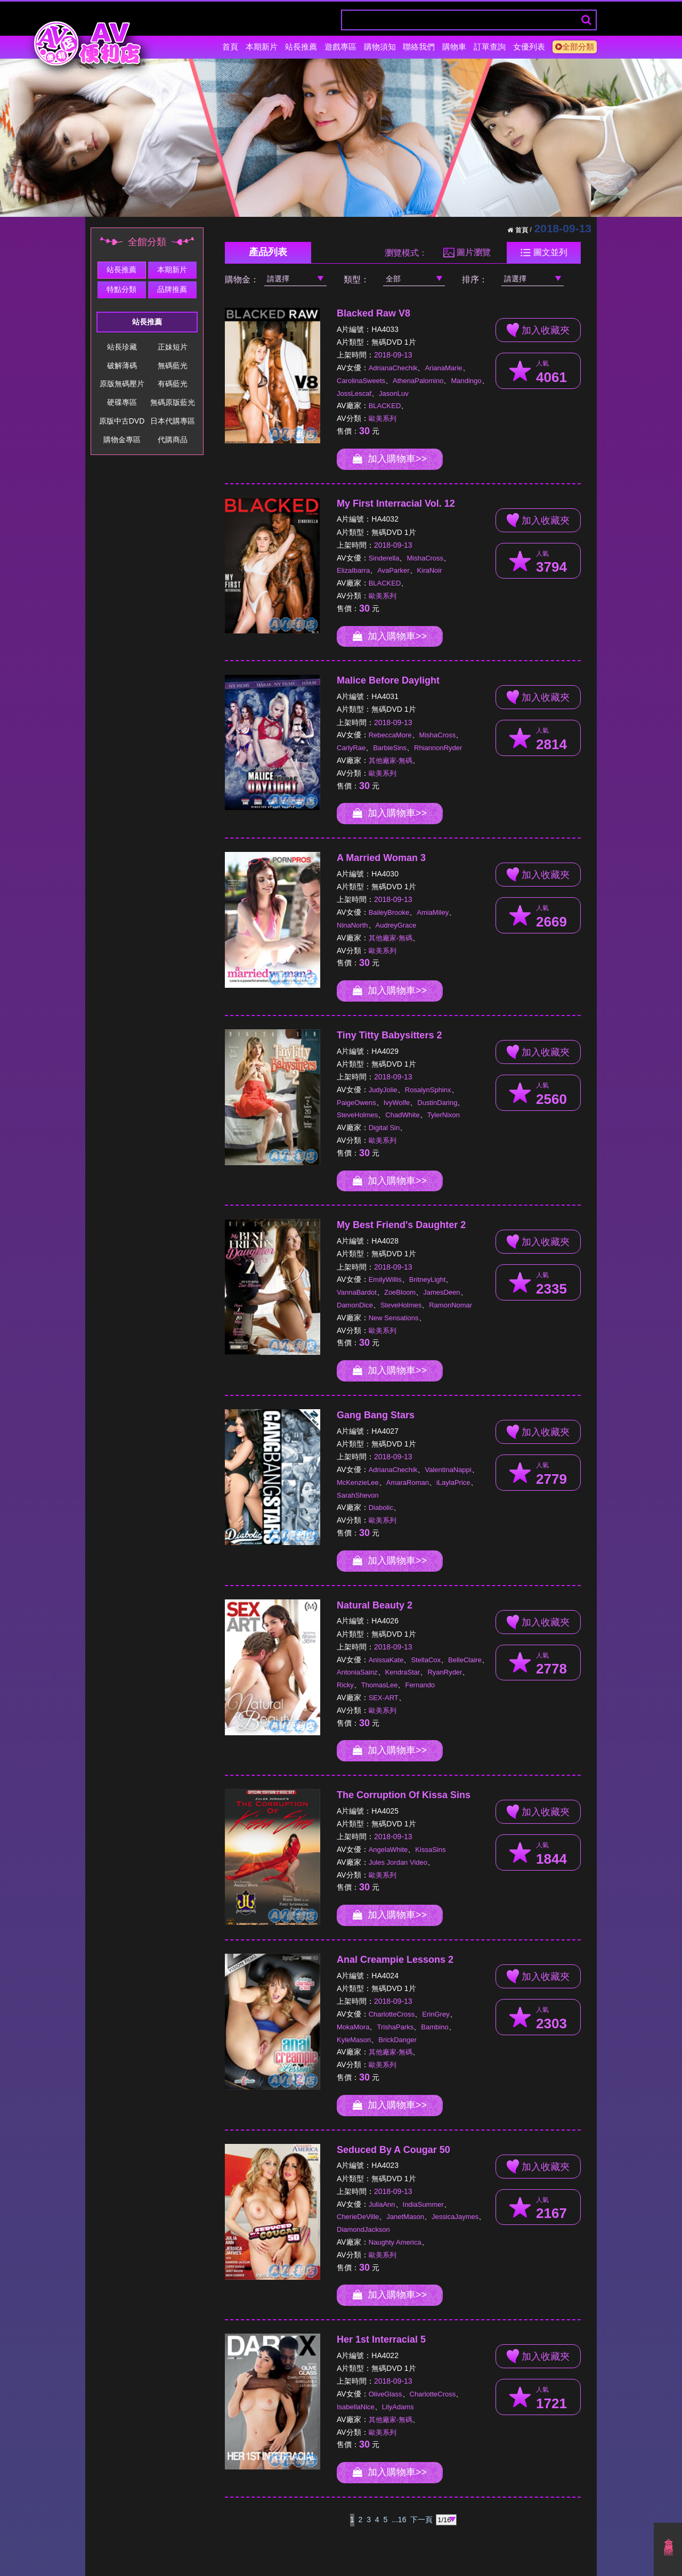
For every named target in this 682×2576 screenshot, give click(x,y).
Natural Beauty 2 (374, 1605)
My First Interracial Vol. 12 (396, 503)
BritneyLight (427, 1279)
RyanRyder (444, 1672)
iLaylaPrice (453, 1482)
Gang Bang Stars (376, 1415)
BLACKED (385, 406)
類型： (356, 279)
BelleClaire (465, 1660)
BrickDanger (397, 2040)
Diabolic (381, 1508)
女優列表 (529, 46)
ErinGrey (435, 2014)
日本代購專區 (172, 421)
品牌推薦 (172, 289)
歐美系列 (382, 418)
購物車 (454, 46)
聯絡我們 (419, 46)
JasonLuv (394, 393)
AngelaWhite (388, 1850)
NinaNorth (352, 925)
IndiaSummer (423, 2204)
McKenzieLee (358, 1482)
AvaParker (393, 570)
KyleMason (354, 2040)
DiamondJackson (363, 2229)
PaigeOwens (356, 1103)
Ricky (345, 1685)
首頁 (230, 46)
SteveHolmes (357, 1115)
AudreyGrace (396, 925)
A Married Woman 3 (381, 857)
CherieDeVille (358, 2217)
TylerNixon (443, 1115)
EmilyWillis (385, 1279)
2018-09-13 (393, 355)
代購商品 (173, 439)
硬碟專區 (122, 402)
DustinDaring (437, 1103)
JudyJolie (383, 1090)
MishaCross (425, 558)
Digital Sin (384, 1128)
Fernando (420, 1685)
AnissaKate (386, 1660)
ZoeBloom (400, 1292)
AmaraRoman (407, 1482)
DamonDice (355, 1305)
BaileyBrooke (389, 912)
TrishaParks (395, 2027)
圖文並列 (543, 252)
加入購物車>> (390, 458)
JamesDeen (441, 1292)
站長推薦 (301, 46)
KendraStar (402, 1672)
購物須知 (380, 46)
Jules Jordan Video (398, 1862)
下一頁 (421, 2519)
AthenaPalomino (418, 381)
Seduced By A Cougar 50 (393, 2149)
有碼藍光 (173, 383)
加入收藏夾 (538, 330)
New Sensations (394, 1318)
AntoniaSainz (357, 1672)
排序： (475, 279)
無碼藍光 (173, 365)
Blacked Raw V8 (373, 313)
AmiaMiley (433, 912)
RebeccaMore (390, 735)
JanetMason (405, 2217)
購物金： (242, 279)
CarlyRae (351, 748)
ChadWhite (402, 1115)
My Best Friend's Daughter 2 (401, 1225)
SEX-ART (384, 1698)
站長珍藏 (122, 347)
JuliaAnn (382, 2204)
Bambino (434, 2027)
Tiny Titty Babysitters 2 (389, 1035)
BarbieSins (390, 748)
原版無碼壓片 (122, 383)
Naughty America (395, 2242)
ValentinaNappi (448, 1470)
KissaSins (430, 1850)
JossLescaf (354, 393)
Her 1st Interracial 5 (381, 2339)
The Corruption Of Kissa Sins (403, 1795)
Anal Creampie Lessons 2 (395, 1959)
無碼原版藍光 (172, 402)
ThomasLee (379, 1685)
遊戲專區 (340, 46)
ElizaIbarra (353, 570)
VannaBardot (357, 1292)
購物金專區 (122, 439)
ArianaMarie (443, 368)
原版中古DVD (122, 421)
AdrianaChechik (393, 368)
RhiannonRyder (438, 748)
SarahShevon (358, 1495)
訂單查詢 (490, 46)
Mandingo (466, 381)
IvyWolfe (397, 1103)
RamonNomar (450, 1305)
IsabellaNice (356, 2407)
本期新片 (262, 46)
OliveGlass (385, 2394)
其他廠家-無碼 (390, 761)
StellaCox (426, 1660)
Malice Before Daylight (388, 680)
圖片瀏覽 (467, 252)
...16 (399, 2519)
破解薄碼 (122, 365)
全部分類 (574, 46)
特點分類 (121, 289)
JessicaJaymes (455, 2217)
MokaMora (353, 2027)
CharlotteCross (392, 2014)
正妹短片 (173, 347)
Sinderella (384, 558)
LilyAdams (398, 2407)
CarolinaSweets (361, 381)
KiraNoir (429, 570)
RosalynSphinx (428, 1090)
